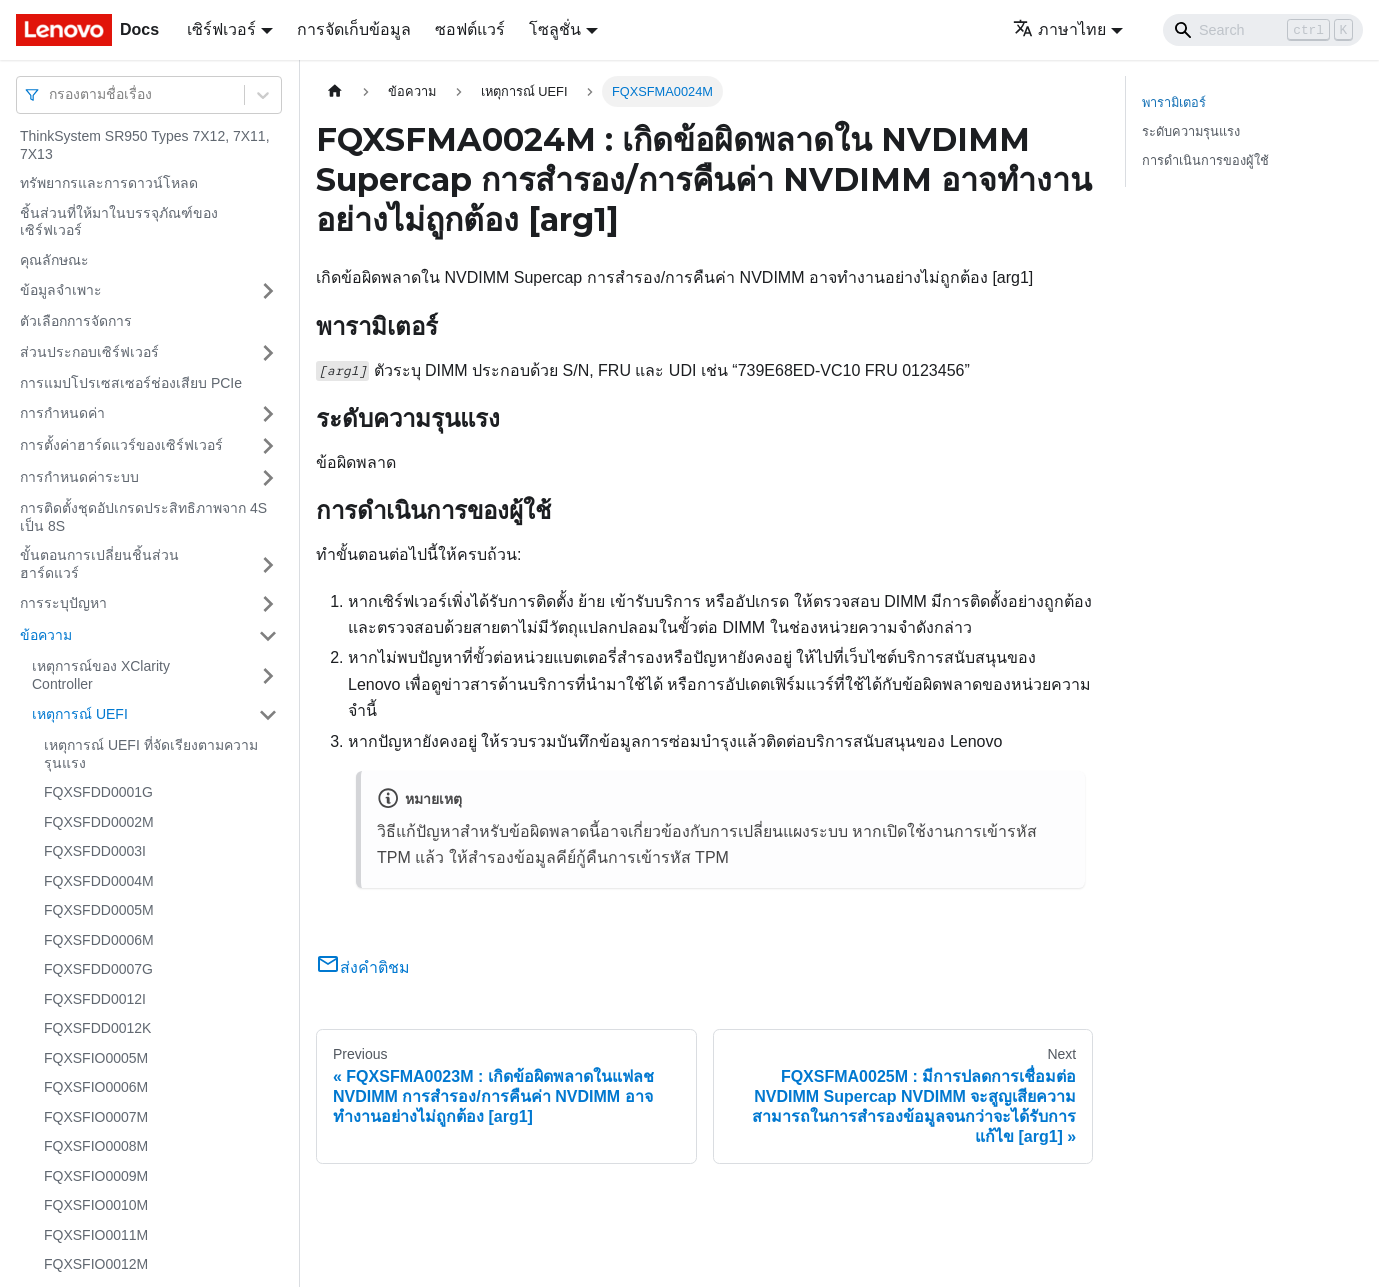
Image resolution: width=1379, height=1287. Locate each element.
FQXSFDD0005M (99, 910)
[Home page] (335, 91)
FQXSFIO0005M (96, 1058)
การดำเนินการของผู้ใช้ (1205, 160)
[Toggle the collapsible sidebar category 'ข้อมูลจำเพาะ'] (268, 291)
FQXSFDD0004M (99, 881)
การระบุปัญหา (63, 603)
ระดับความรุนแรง (1191, 131)
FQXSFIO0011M (96, 1235)
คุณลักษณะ (54, 260)
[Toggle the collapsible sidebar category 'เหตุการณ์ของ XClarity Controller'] (268, 675)
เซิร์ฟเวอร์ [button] (221, 29)
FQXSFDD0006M (99, 940)
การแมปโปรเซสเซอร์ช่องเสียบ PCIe (131, 383)
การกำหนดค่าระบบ (79, 477)
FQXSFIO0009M (96, 1176)
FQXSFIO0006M (96, 1087)
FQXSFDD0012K (97, 1028)
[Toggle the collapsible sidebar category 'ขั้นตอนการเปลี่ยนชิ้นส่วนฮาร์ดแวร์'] (268, 564)
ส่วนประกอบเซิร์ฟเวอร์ (89, 352)
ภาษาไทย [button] (1059, 29)
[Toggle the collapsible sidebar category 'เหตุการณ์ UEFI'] (268, 715)
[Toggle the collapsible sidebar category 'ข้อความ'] (268, 636)
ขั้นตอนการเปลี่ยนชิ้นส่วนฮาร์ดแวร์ (99, 564)
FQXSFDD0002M (99, 822)
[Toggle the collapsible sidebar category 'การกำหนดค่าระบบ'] (268, 478)
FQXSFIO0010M (96, 1205)
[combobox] (51, 94)
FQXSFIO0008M (96, 1146)
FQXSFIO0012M (96, 1264)
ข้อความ (46, 635)
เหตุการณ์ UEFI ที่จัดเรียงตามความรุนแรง (151, 754)
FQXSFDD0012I (95, 999)
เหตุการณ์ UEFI (80, 714)
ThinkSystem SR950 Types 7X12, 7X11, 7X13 (145, 145)
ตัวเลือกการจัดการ (76, 321)
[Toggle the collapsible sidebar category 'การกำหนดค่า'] (268, 414)
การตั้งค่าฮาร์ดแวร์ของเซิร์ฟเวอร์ (121, 445)
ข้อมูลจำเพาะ (61, 290)
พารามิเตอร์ (1174, 102)
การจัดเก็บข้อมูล (354, 29)
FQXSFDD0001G (98, 792)
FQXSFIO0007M (96, 1117)
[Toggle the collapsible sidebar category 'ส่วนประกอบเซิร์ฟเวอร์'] (268, 353)
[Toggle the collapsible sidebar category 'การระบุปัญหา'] (268, 604)
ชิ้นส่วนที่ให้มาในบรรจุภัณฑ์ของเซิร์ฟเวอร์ (119, 222)
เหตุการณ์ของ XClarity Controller (101, 675)
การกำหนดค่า (62, 413)
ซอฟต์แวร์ (470, 29)
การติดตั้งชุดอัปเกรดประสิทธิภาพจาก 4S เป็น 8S (143, 517)
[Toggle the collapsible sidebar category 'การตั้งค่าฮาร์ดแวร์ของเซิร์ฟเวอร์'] (268, 446)
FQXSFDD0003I (95, 851)
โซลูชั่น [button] (555, 29)
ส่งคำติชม (363, 967)
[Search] (1263, 30)
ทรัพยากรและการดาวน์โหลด (109, 183)
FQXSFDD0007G (98, 969)
